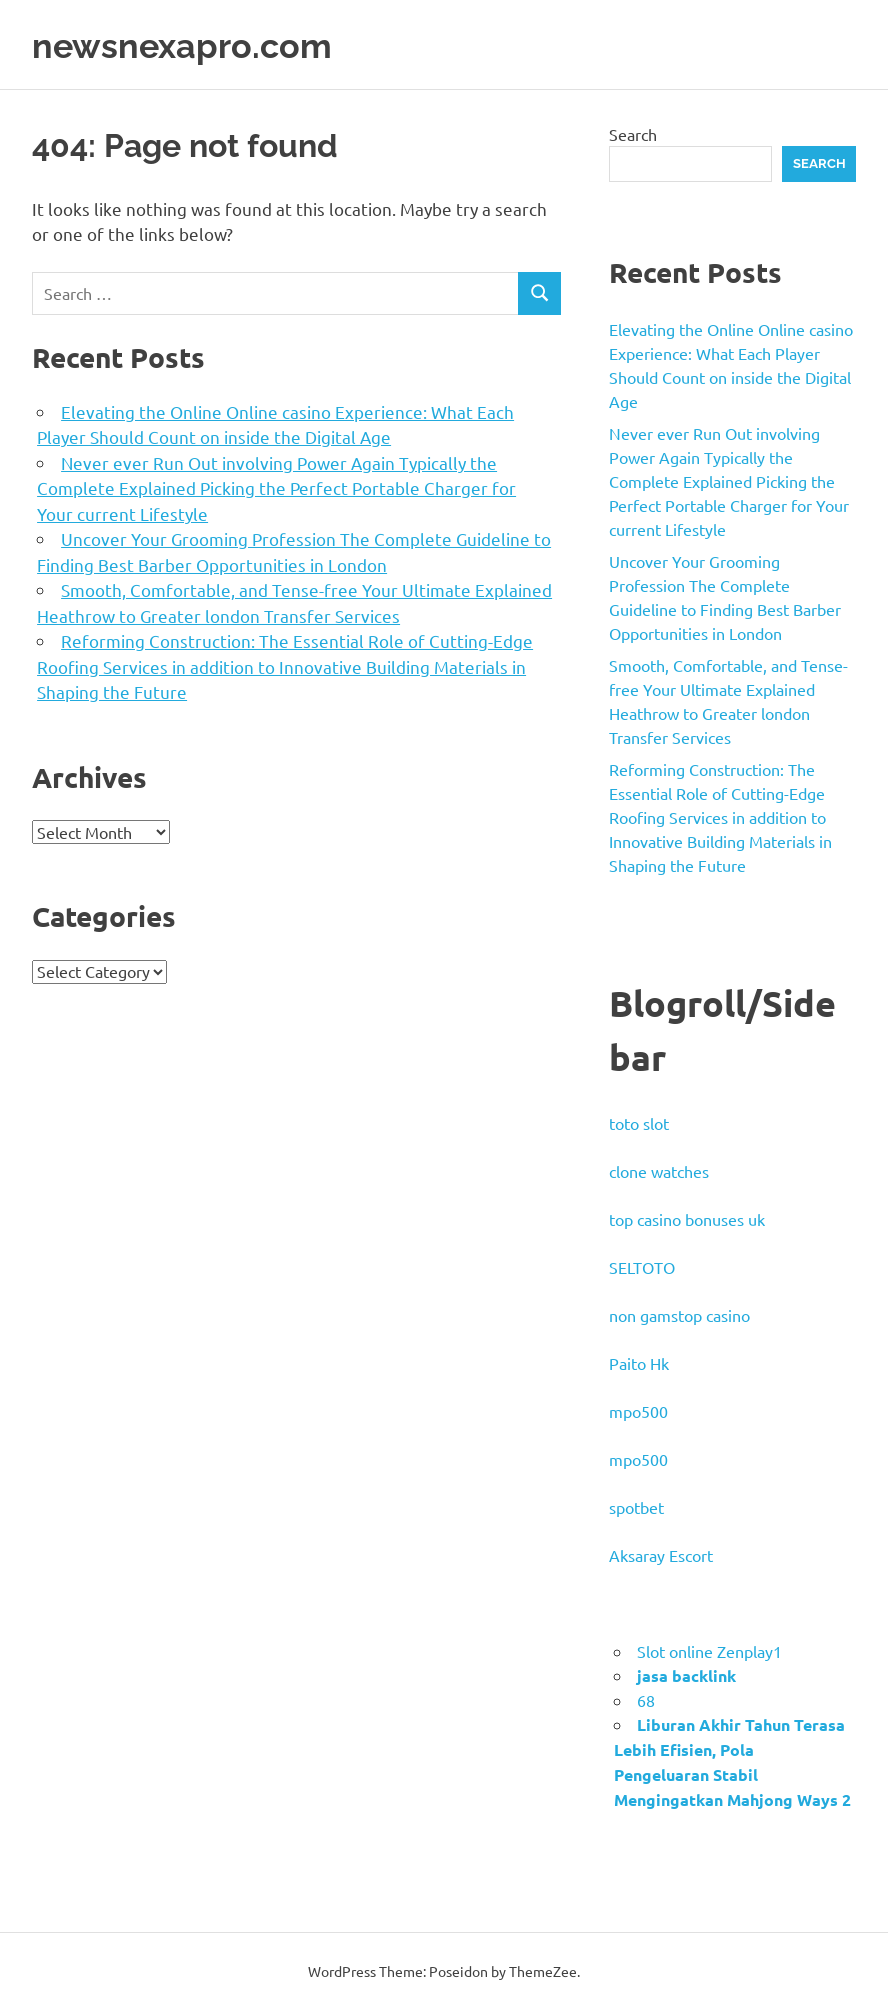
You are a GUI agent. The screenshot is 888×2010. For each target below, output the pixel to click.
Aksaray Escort (661, 1555)
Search (633, 134)
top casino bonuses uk (687, 1219)
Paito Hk (639, 1363)
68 (646, 1700)
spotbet (636, 1507)
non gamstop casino (679, 1315)
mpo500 (638, 1411)
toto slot (639, 1123)
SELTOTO (642, 1267)
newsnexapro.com (198, 44)
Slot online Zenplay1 (709, 1651)
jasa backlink (686, 1675)
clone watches (659, 1171)
